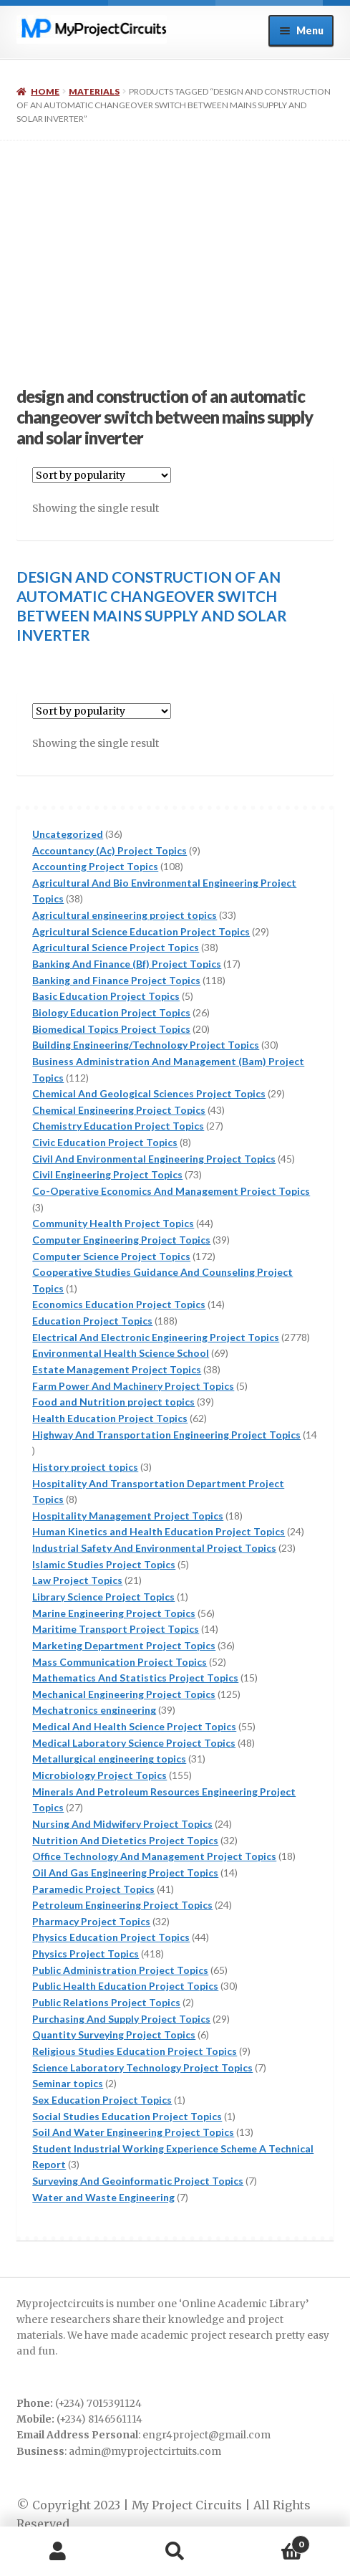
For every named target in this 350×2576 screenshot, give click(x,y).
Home (45, 91)
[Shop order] (101, 475)
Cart (271, 2541)
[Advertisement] (175, 248)
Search (175, 2551)
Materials (94, 91)
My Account (58, 2551)
